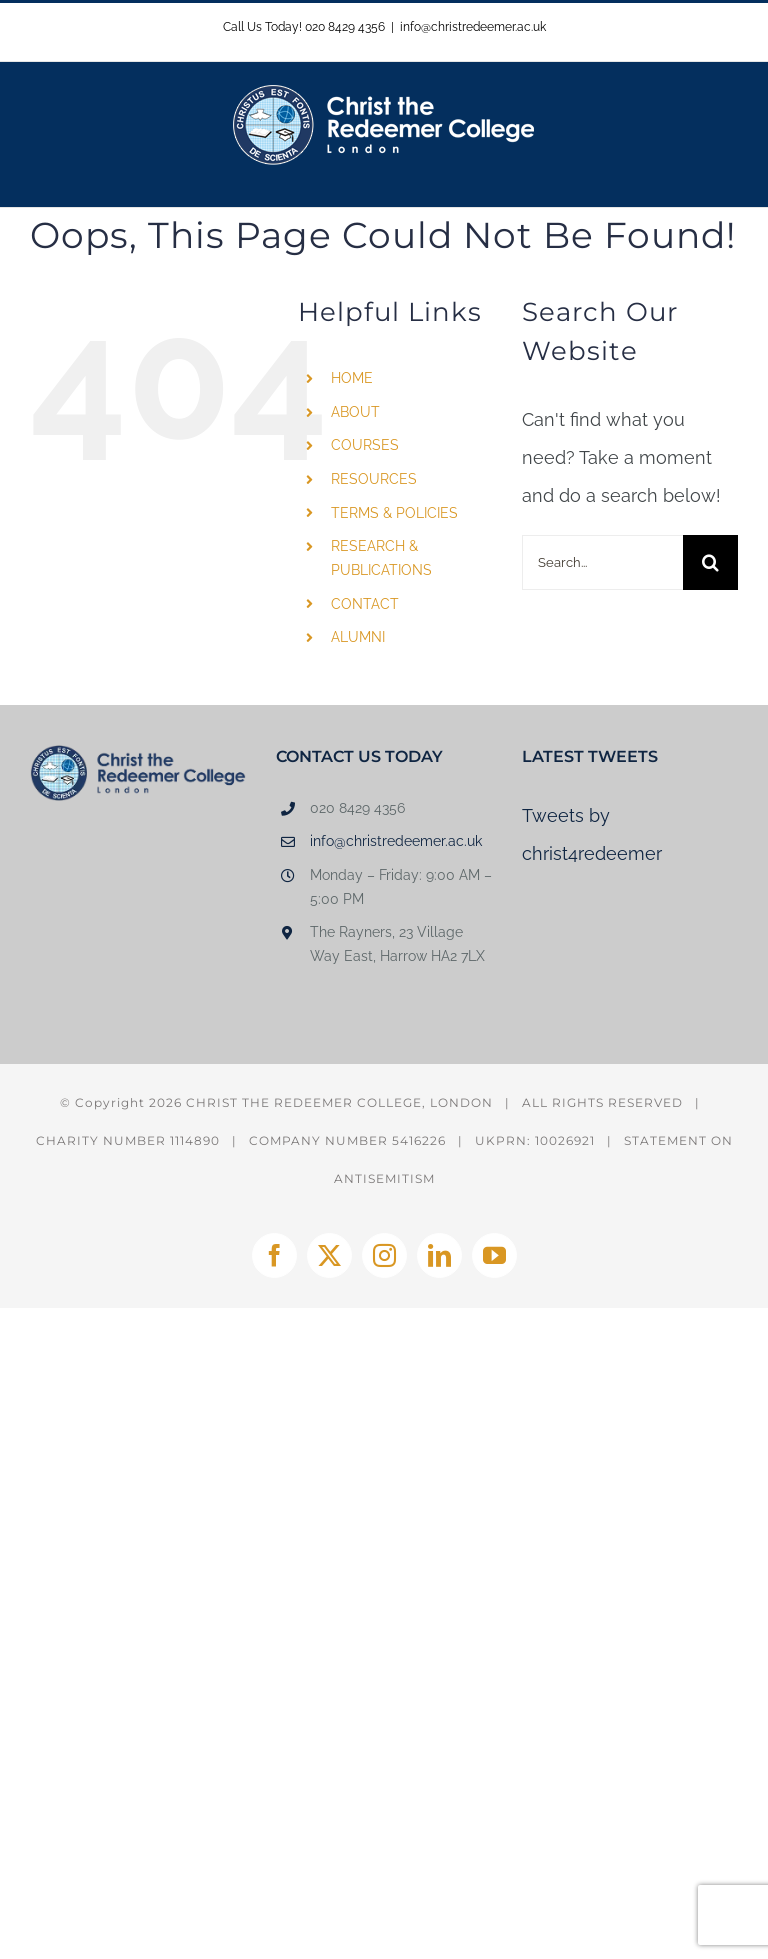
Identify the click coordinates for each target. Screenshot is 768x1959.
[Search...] (602, 562)
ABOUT (355, 412)
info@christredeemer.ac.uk (473, 27)
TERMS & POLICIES (394, 513)
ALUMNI (358, 637)
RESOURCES (374, 479)
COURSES (365, 445)
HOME (352, 378)
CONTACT (365, 604)
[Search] (710, 562)
